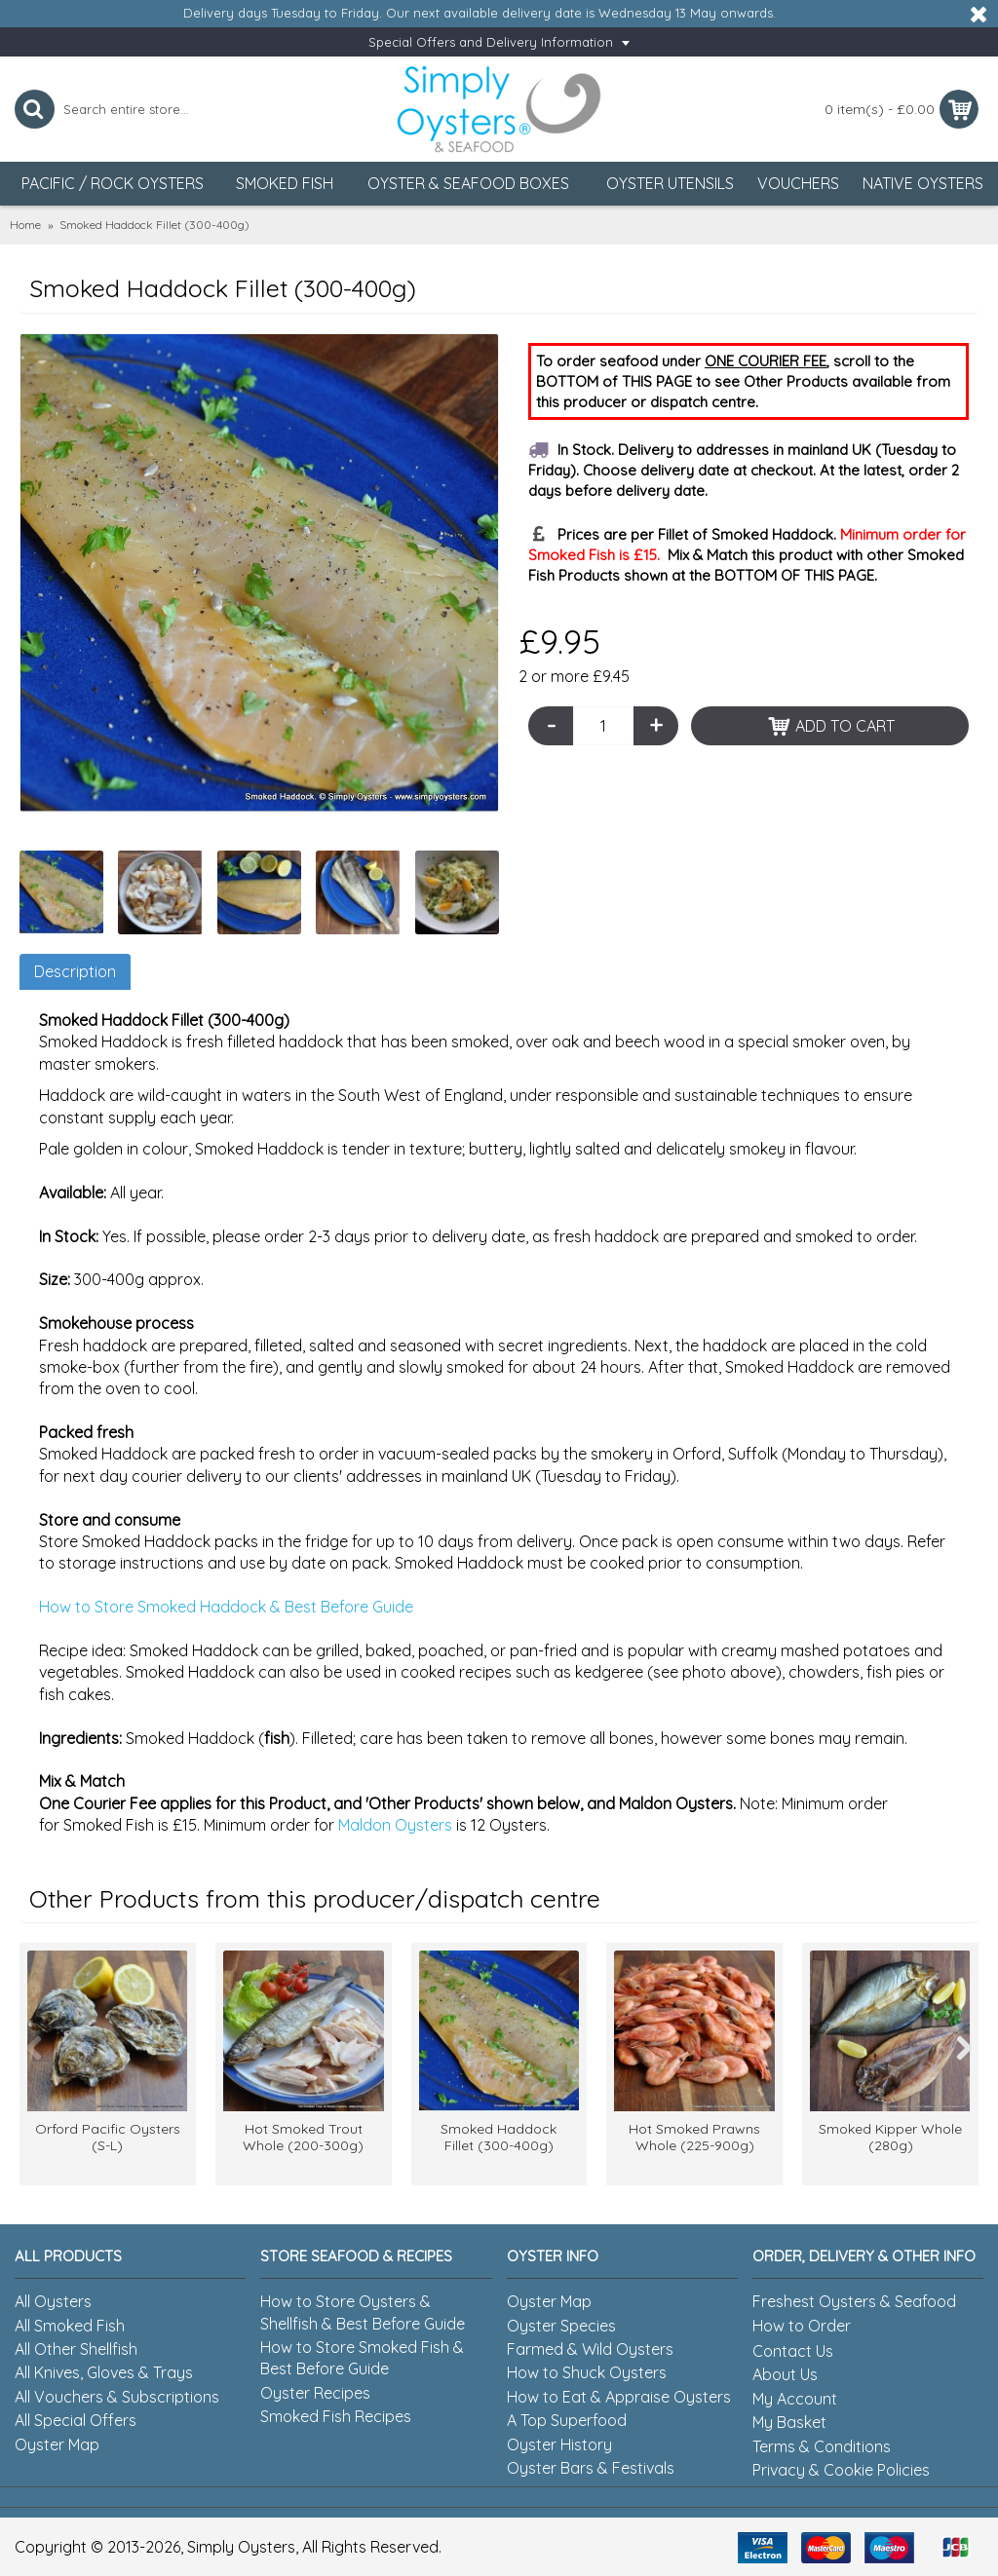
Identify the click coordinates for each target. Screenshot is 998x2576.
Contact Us (792, 2351)
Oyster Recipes (315, 2393)
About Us (785, 2374)
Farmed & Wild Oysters (590, 2349)
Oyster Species (561, 2325)
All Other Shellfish (76, 2349)
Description (75, 971)
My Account (794, 2398)
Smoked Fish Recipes (335, 2416)
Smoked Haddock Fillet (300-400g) (499, 2137)
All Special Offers (75, 2420)
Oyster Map (57, 2444)
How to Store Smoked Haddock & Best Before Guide (226, 1606)
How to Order (801, 2325)
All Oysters (53, 2301)
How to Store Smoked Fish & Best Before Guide (362, 2357)
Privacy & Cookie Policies (841, 2470)
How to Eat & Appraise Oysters (619, 2396)
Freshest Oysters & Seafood (854, 2301)
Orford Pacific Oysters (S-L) (107, 2137)
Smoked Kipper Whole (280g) (890, 2137)
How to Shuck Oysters (587, 2372)
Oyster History (559, 2444)
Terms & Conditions (821, 2446)
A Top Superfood (567, 2420)
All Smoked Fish (70, 2325)
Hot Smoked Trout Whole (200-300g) (303, 2137)
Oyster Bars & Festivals (590, 2468)
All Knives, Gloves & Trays (104, 2372)
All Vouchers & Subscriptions (117, 2396)
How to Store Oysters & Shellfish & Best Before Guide (362, 2312)
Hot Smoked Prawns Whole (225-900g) (694, 2137)
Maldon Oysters (395, 1825)
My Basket (789, 2422)
